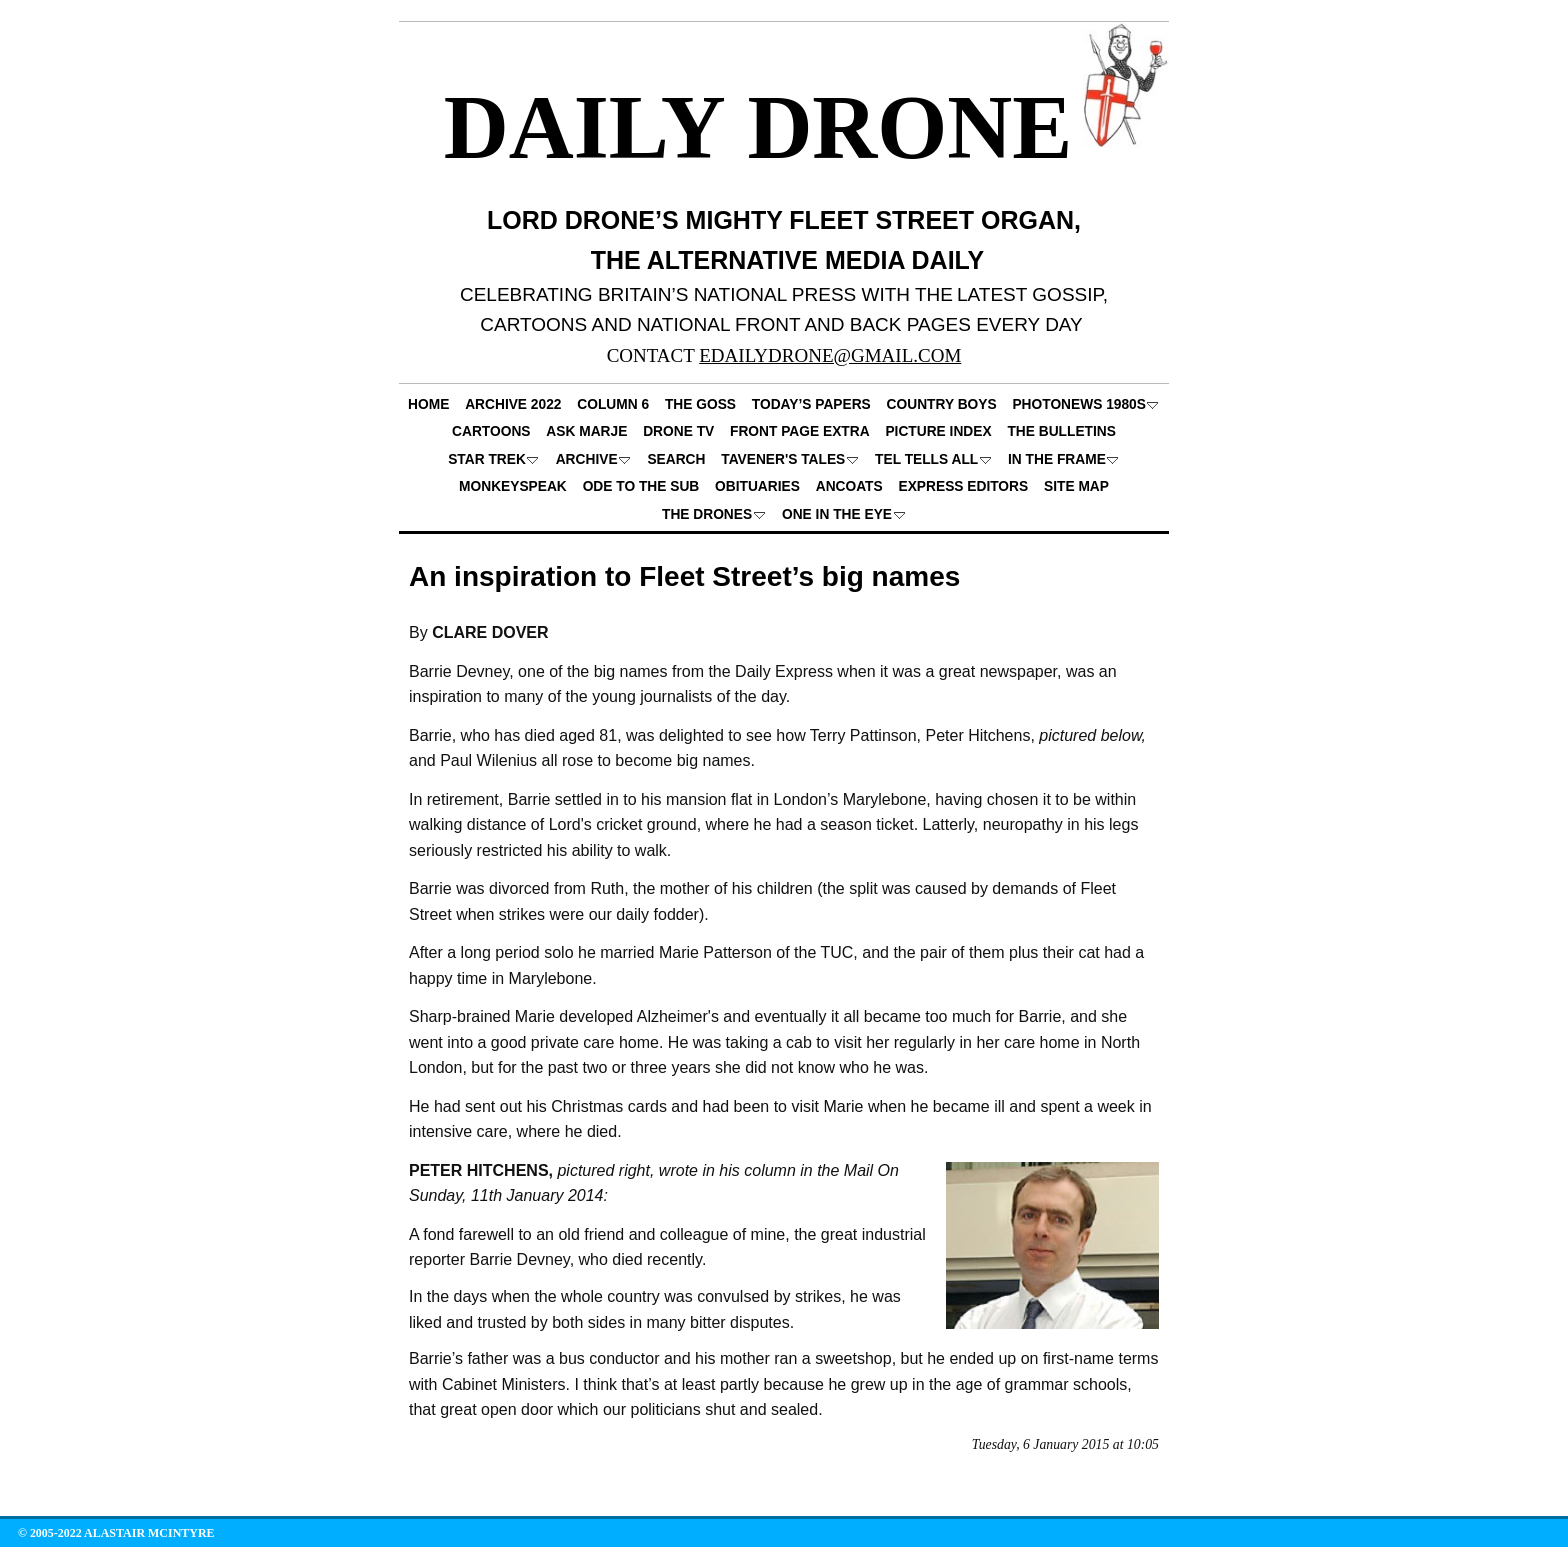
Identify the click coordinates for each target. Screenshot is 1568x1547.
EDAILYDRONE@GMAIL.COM (830, 355)
